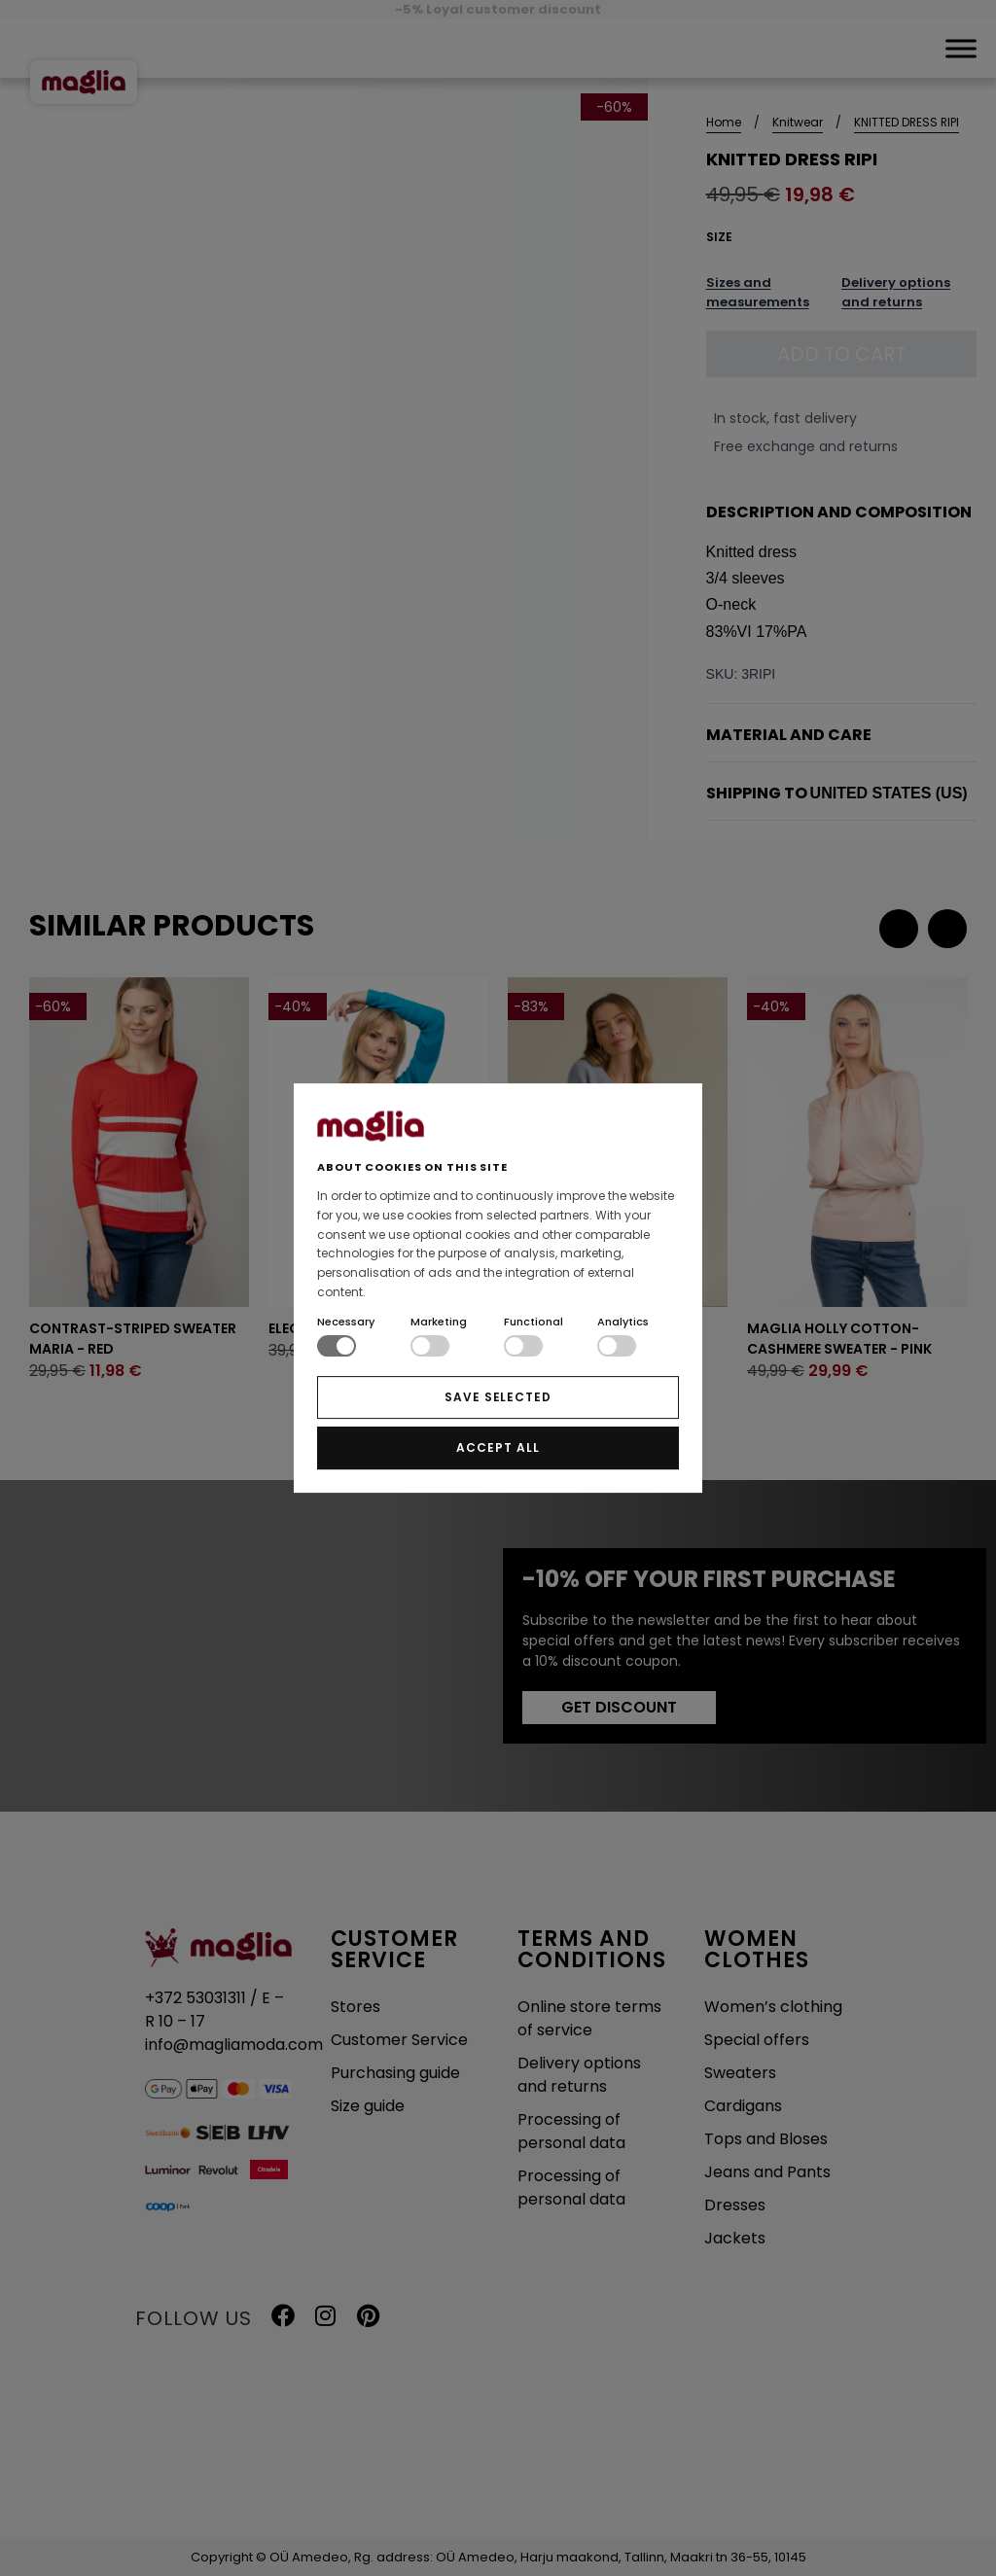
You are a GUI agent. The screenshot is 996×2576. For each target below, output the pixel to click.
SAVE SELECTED (498, 1397)
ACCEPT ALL (498, 1447)
